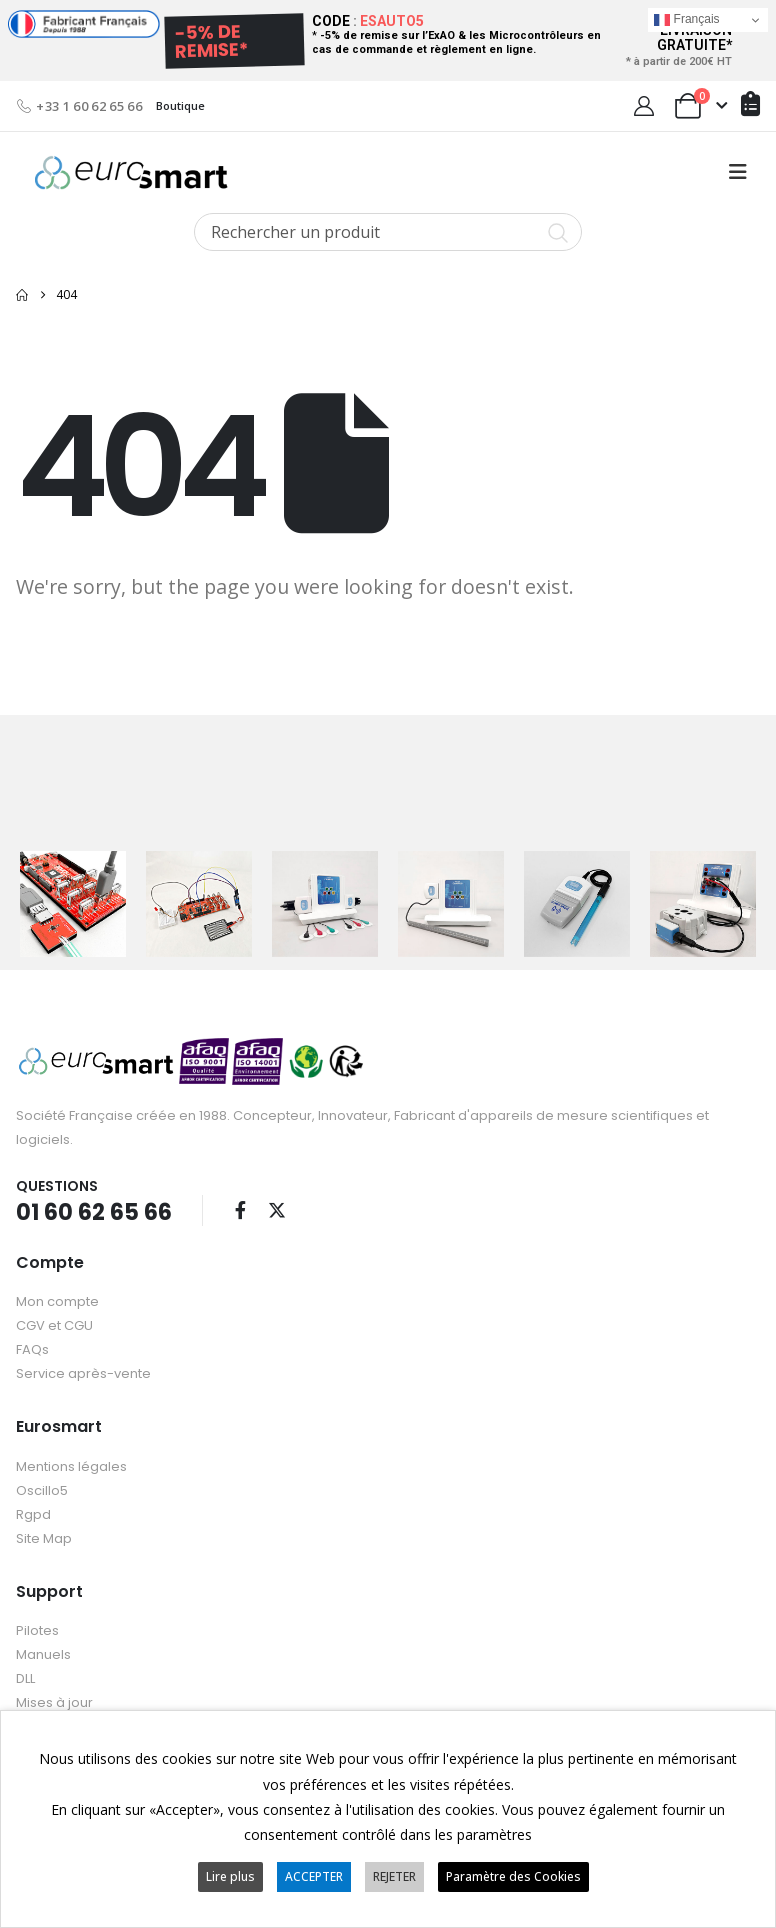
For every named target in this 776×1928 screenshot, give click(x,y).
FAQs (32, 1349)
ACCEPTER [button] (314, 1876)
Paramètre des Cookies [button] (513, 1876)
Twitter (277, 1209)
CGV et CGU (54, 1325)
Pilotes (37, 1629)
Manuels (43, 1653)
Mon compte (57, 1301)
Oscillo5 (42, 1489)
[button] (738, 172)
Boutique (180, 105)
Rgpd (33, 1513)
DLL (25, 1677)
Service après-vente (83, 1373)
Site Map (44, 1537)
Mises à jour (54, 1701)
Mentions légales (71, 1465)
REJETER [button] (394, 1876)
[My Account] (644, 106)
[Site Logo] (131, 172)
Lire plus (230, 1876)
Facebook (240, 1209)
